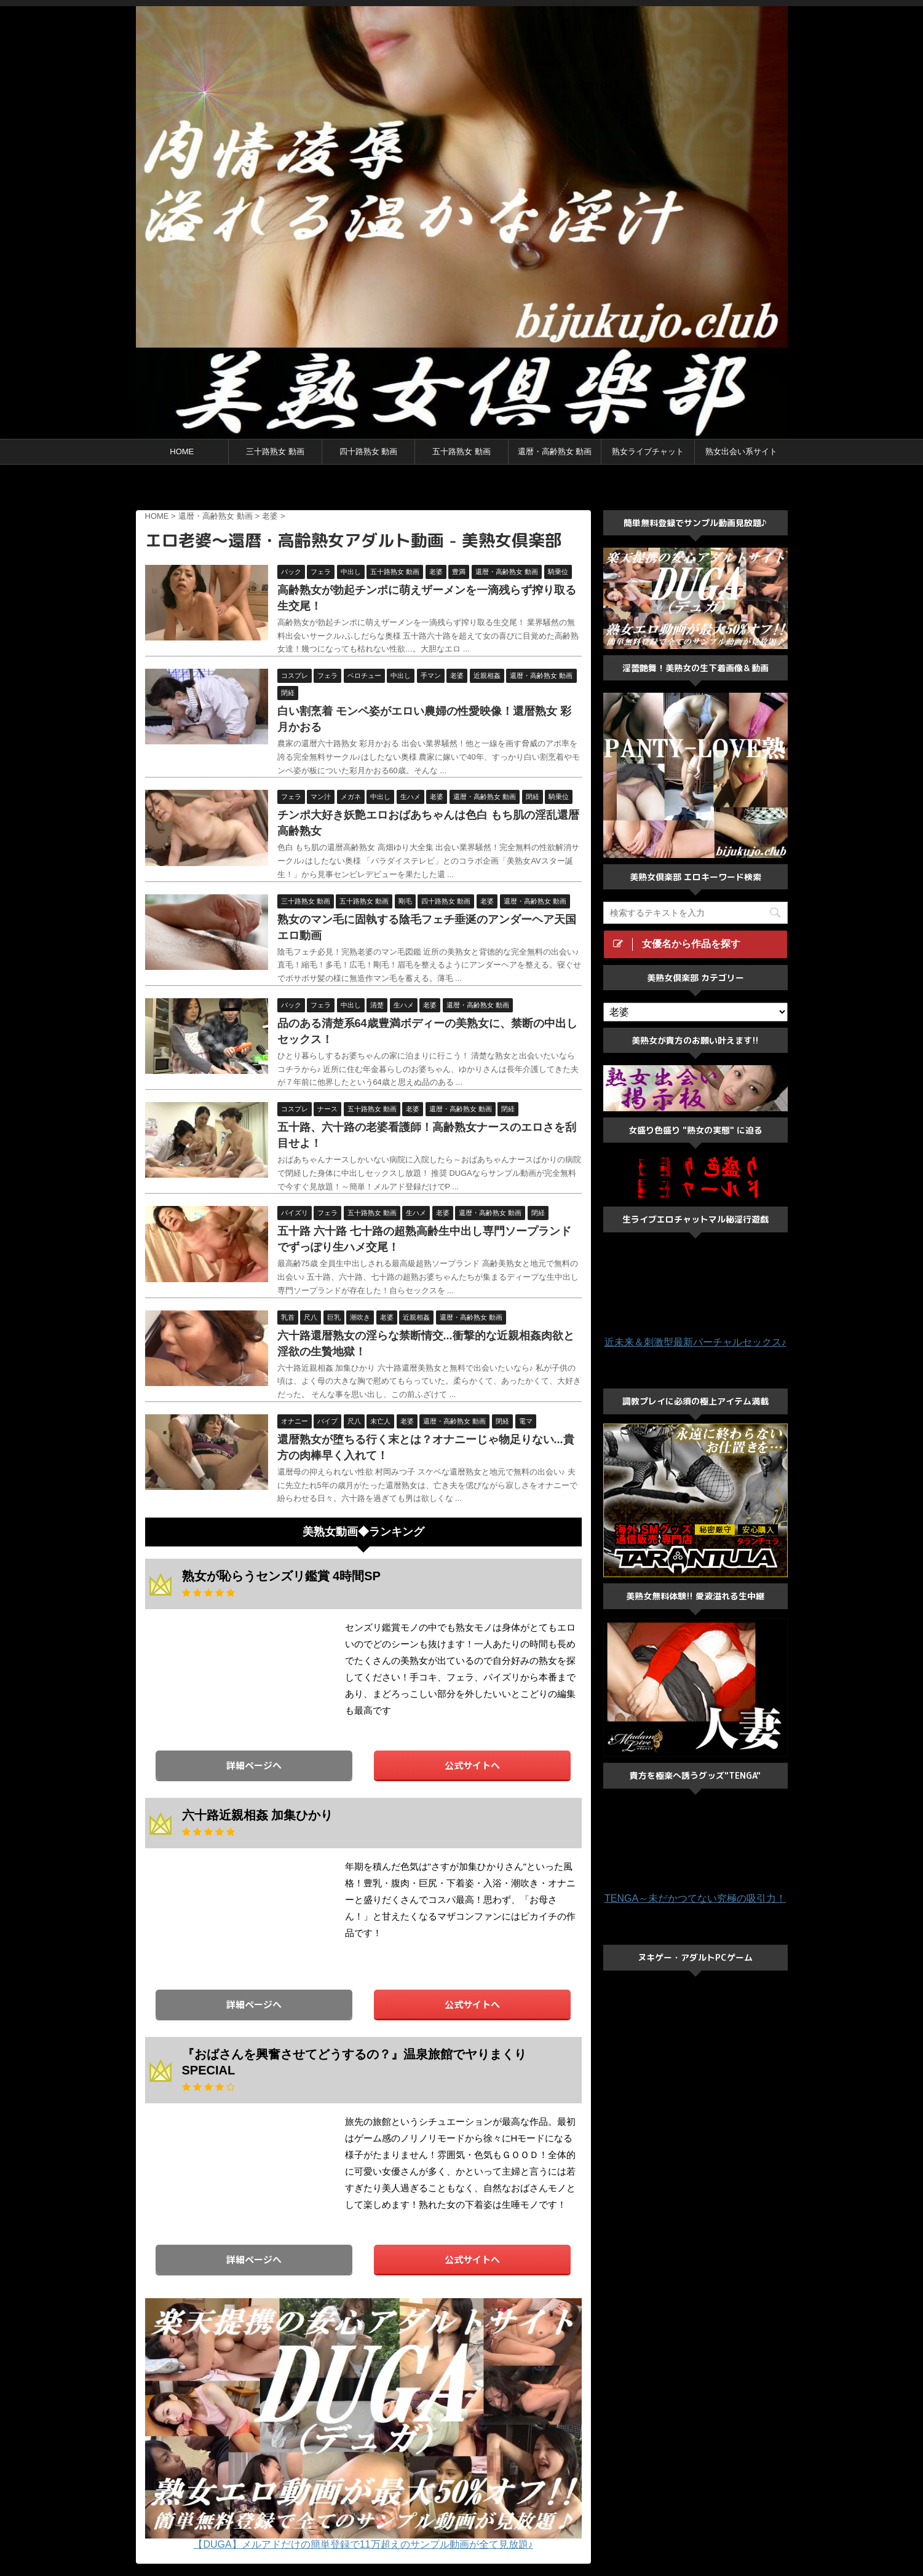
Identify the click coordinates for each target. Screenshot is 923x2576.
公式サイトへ (472, 1765)
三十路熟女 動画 (275, 451)
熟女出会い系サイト (741, 451)
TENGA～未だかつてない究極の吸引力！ (695, 1898)
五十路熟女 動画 (461, 451)
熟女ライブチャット (648, 451)
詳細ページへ (254, 1765)
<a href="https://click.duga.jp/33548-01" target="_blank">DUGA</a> (237, 1674)
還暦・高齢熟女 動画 (555, 451)
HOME (182, 451)
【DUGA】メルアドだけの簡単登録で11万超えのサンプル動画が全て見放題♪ (363, 2544)
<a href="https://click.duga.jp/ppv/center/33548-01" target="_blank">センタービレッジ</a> (462, 489)
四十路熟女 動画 (368, 451)
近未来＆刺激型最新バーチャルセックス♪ (695, 1342)
